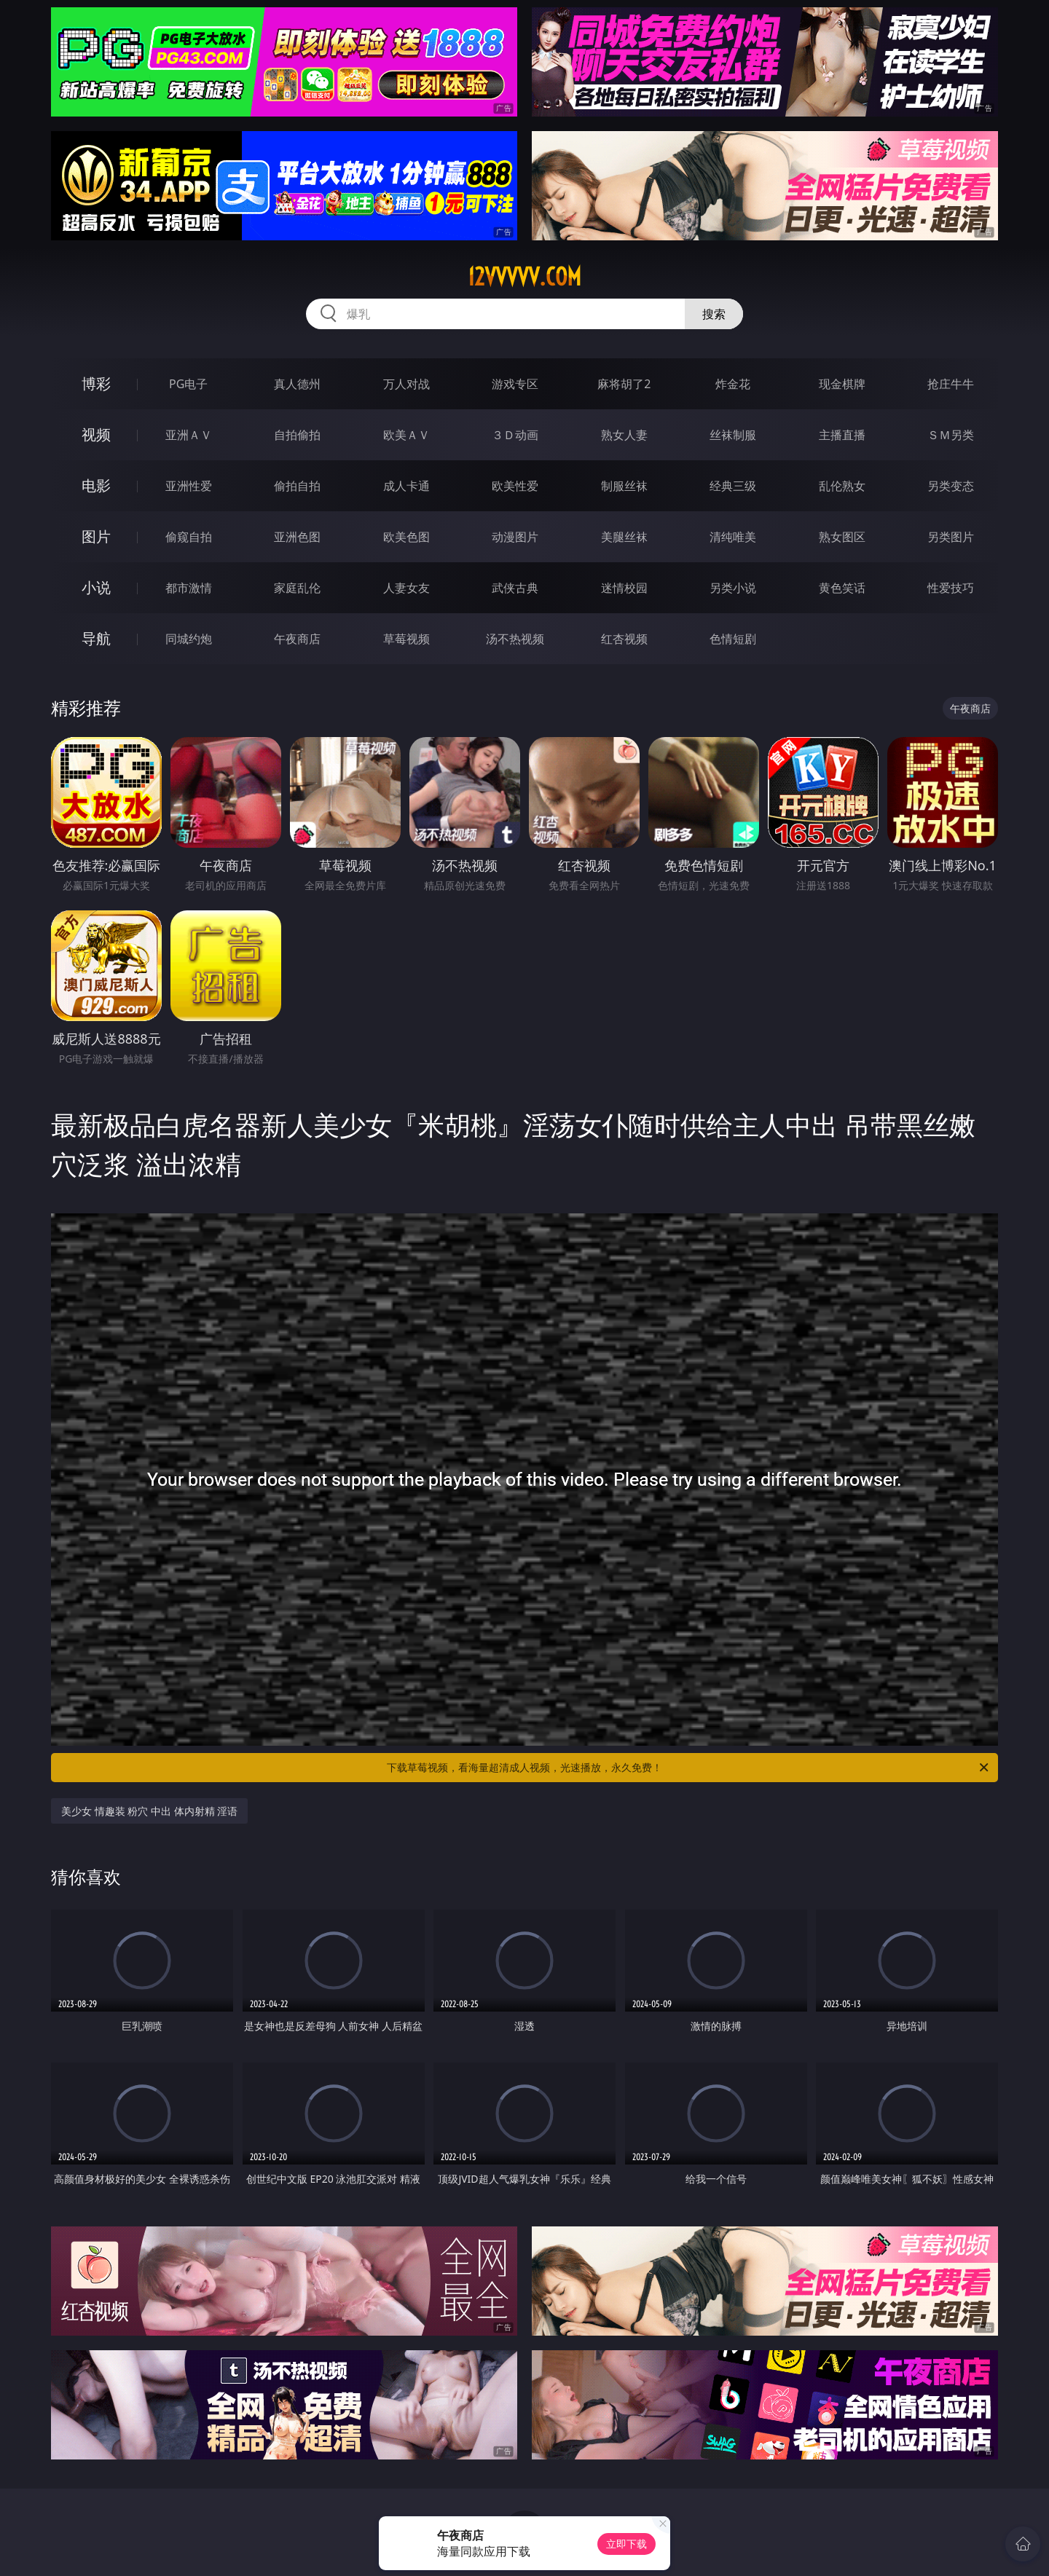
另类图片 (950, 537)
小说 (96, 587)
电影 (96, 485)
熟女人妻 (624, 435)
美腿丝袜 (624, 537)
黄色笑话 (842, 588)
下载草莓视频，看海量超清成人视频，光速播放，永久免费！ (689, 1767)
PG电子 (188, 384)
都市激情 (188, 588)
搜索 (714, 314)
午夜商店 (297, 639)
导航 (96, 638)
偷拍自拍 (297, 486)
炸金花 (732, 384)
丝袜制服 (733, 435)
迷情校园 (624, 588)
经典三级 (733, 486)
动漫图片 (515, 537)
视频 (96, 434)
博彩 (96, 383)
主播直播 (842, 435)
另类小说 (733, 588)
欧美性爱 (515, 486)
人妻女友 (406, 588)
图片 (96, 536)
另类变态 (950, 486)
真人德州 (297, 384)
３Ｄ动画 (515, 435)
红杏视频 (624, 639)
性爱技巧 (950, 588)
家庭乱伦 (297, 588)
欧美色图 (406, 537)
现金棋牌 (842, 384)
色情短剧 (733, 639)
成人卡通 (406, 486)
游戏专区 (515, 384)
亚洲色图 (297, 537)
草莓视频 (406, 639)
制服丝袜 (624, 486)
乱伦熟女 (842, 486)
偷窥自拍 (188, 537)
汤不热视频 (515, 639)
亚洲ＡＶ (188, 435)
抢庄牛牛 (950, 384)
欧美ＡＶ (406, 435)
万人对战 (406, 384)
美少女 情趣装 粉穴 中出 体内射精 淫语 (149, 1811)
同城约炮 (188, 639)
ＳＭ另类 (950, 435)
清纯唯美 (733, 537)
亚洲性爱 (188, 486)
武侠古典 (515, 588)
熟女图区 (842, 537)
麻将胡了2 (624, 384)
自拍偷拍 (297, 435)
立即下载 (626, 2544)
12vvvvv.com (524, 276)
